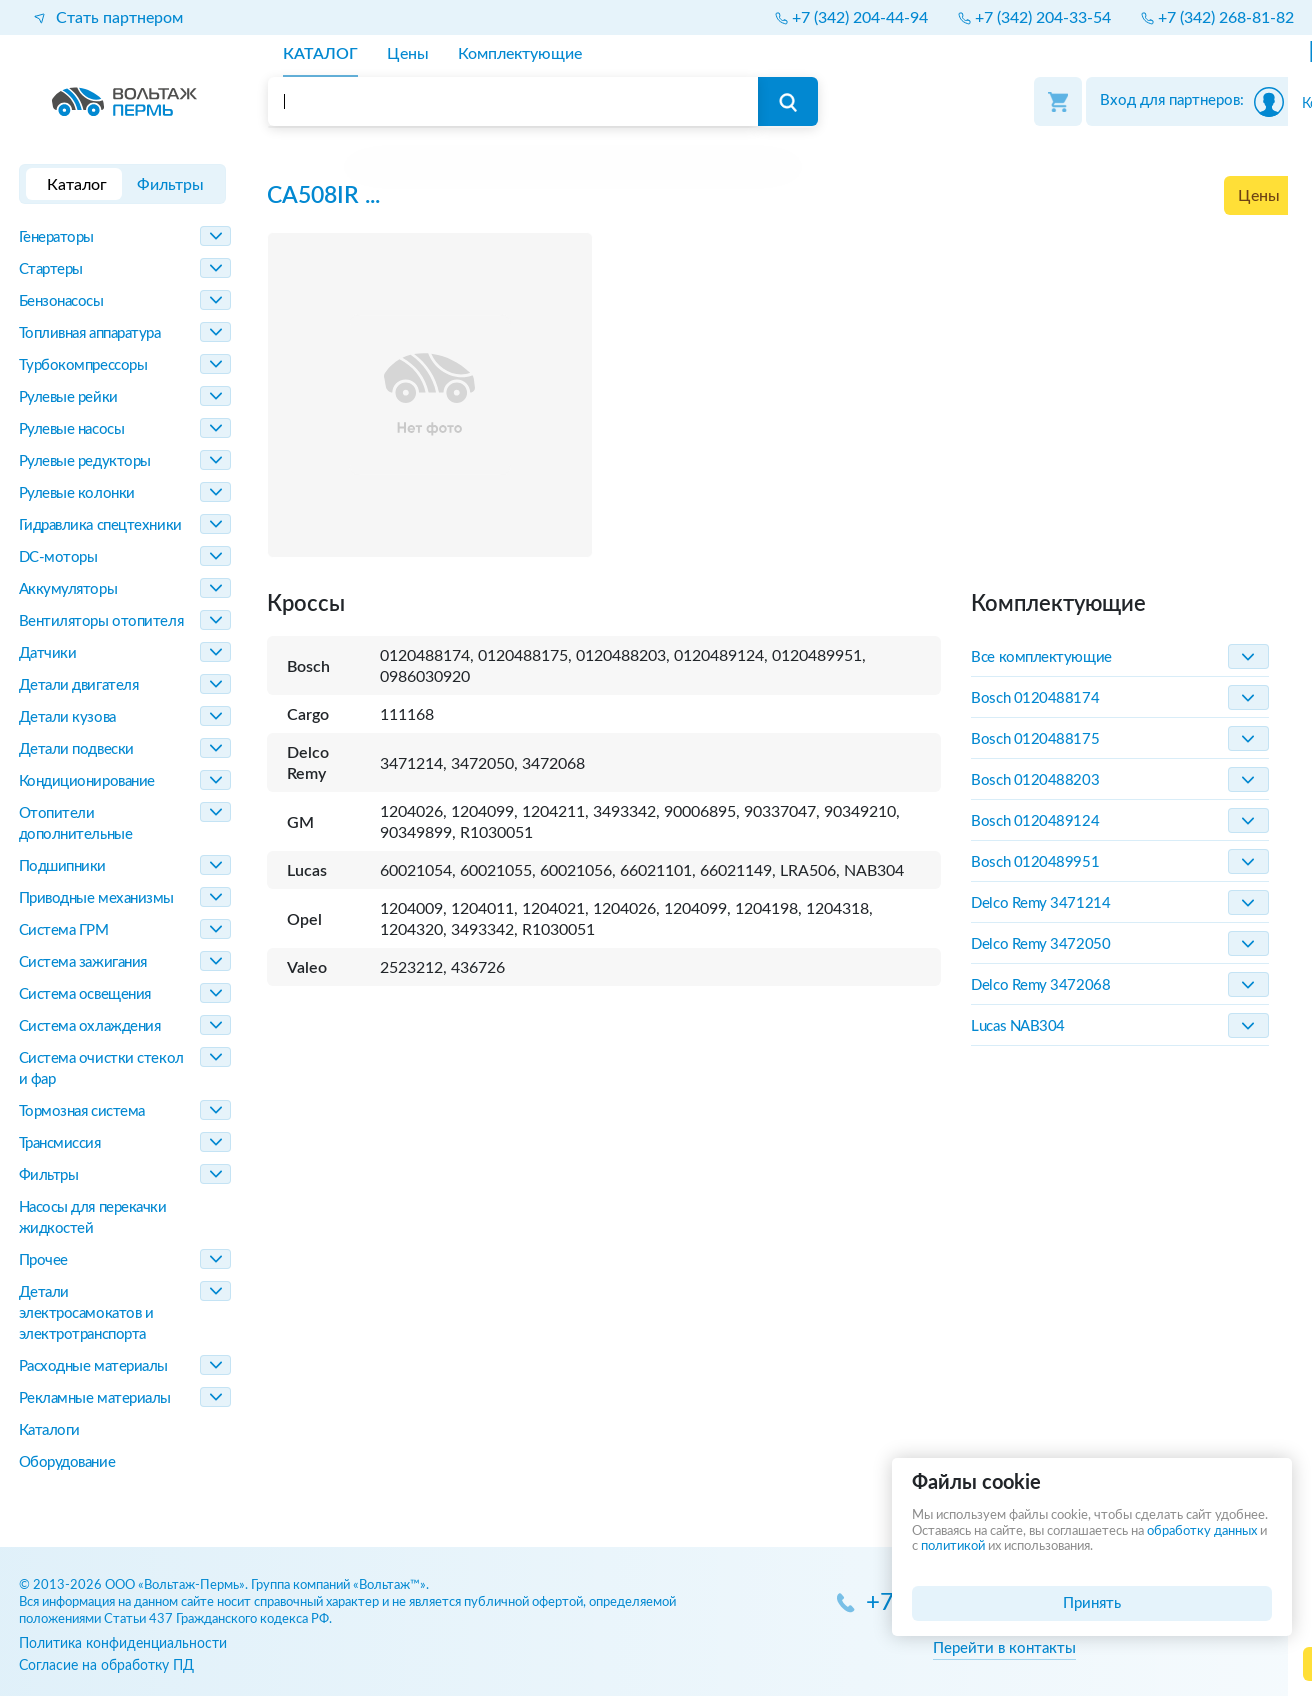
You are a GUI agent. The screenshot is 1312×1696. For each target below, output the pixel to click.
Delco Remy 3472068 (1040, 985)
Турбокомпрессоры (83, 365)
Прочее (43, 1260)
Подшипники (63, 866)
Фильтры (49, 1175)
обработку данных (1202, 1531)
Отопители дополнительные (76, 824)
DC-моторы (58, 557)
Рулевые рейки (68, 397)
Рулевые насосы (72, 429)
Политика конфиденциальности (123, 1643)
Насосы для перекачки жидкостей (93, 1218)
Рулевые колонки (77, 493)
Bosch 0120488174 (1035, 698)
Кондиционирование (87, 781)
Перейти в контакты (1004, 1648)
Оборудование (67, 1462)
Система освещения (85, 994)
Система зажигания (83, 962)
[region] (780, 169)
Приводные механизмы (96, 898)
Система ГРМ (64, 930)
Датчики (48, 653)
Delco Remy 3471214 (1040, 903)
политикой (953, 1546)
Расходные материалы (93, 1366)
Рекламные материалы (95, 1398)
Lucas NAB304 (1018, 1026)
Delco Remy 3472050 (1040, 944)
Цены (1259, 196)
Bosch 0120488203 (1035, 780)
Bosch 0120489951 (1035, 862)
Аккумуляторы (68, 589)
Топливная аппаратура (90, 333)
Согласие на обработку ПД (106, 1665)
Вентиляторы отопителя (101, 621)
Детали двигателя (79, 685)
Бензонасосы (61, 301)
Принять (1092, 1603)
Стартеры (51, 269)
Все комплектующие (1041, 657)
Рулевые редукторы (85, 461)
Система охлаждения (90, 1026)
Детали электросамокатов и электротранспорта (86, 1313)
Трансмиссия (60, 1143)
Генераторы (57, 237)
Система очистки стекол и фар (101, 1069)
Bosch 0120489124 (1035, 821)
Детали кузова (67, 717)
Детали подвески (76, 749)
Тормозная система (82, 1111)
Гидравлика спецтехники (100, 525)
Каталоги (49, 1430)
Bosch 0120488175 (1035, 739)
